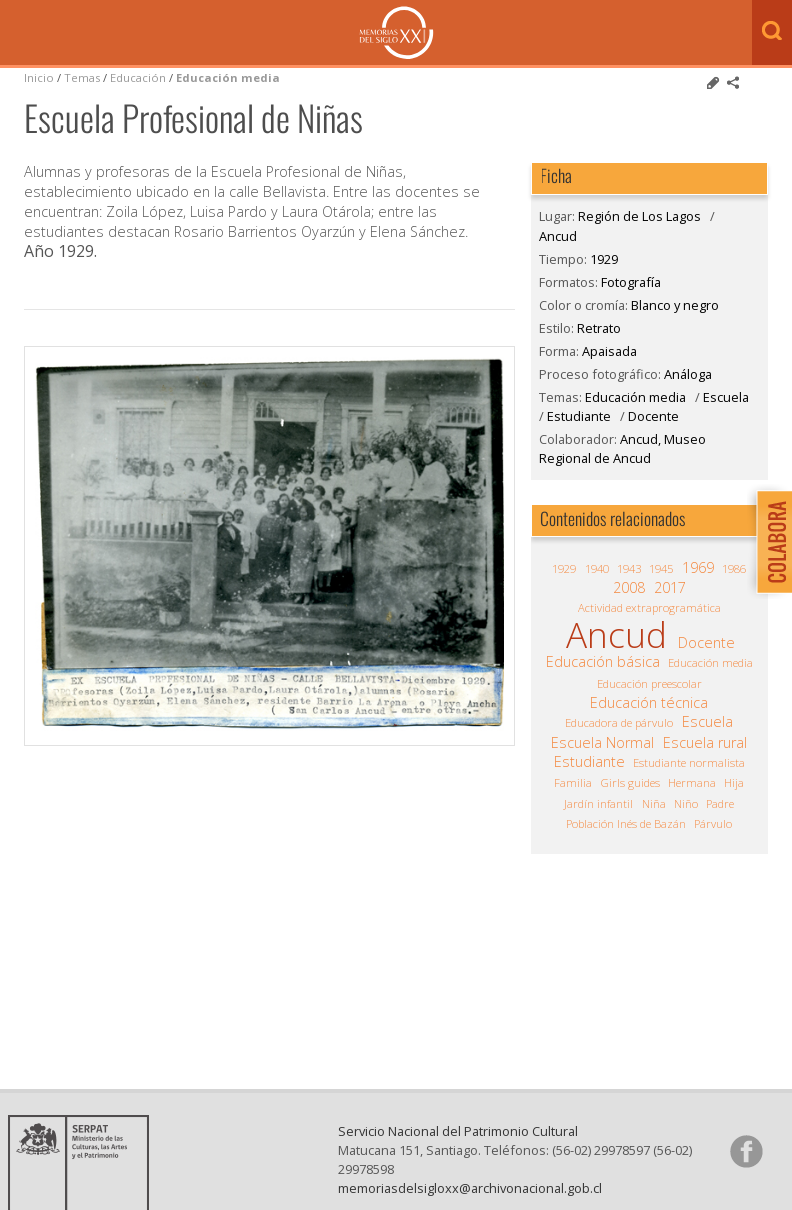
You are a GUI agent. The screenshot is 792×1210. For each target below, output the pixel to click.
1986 (734, 568)
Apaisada (609, 351)
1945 (661, 568)
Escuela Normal (602, 743)
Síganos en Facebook (746, 1167)
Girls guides (630, 782)
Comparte (733, 83)
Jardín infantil (598, 803)
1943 (629, 568)
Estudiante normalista (689, 762)
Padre (720, 803)
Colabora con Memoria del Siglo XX (769, 541)
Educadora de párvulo (619, 722)
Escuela (726, 397)
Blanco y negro (675, 305)
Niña (654, 803)
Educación (139, 77)
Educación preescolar (649, 683)
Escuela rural (705, 743)
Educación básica (603, 662)
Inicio (39, 77)
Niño (686, 803)
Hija (734, 782)
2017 (670, 588)
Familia (573, 782)
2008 (629, 588)
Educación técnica (649, 703)
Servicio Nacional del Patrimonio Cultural (458, 1147)
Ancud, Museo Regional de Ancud (622, 448)
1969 (698, 568)
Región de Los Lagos (639, 216)
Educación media (228, 77)
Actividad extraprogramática (649, 607)
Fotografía (631, 282)
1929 (604, 259)
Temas (82, 77)
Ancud (558, 236)
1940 (597, 568)
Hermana (692, 782)
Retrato (599, 328)
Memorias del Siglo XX (396, 32)
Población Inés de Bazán (626, 823)
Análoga (688, 374)
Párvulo (713, 823)
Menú (20, 34)
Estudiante (579, 416)
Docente (653, 416)
